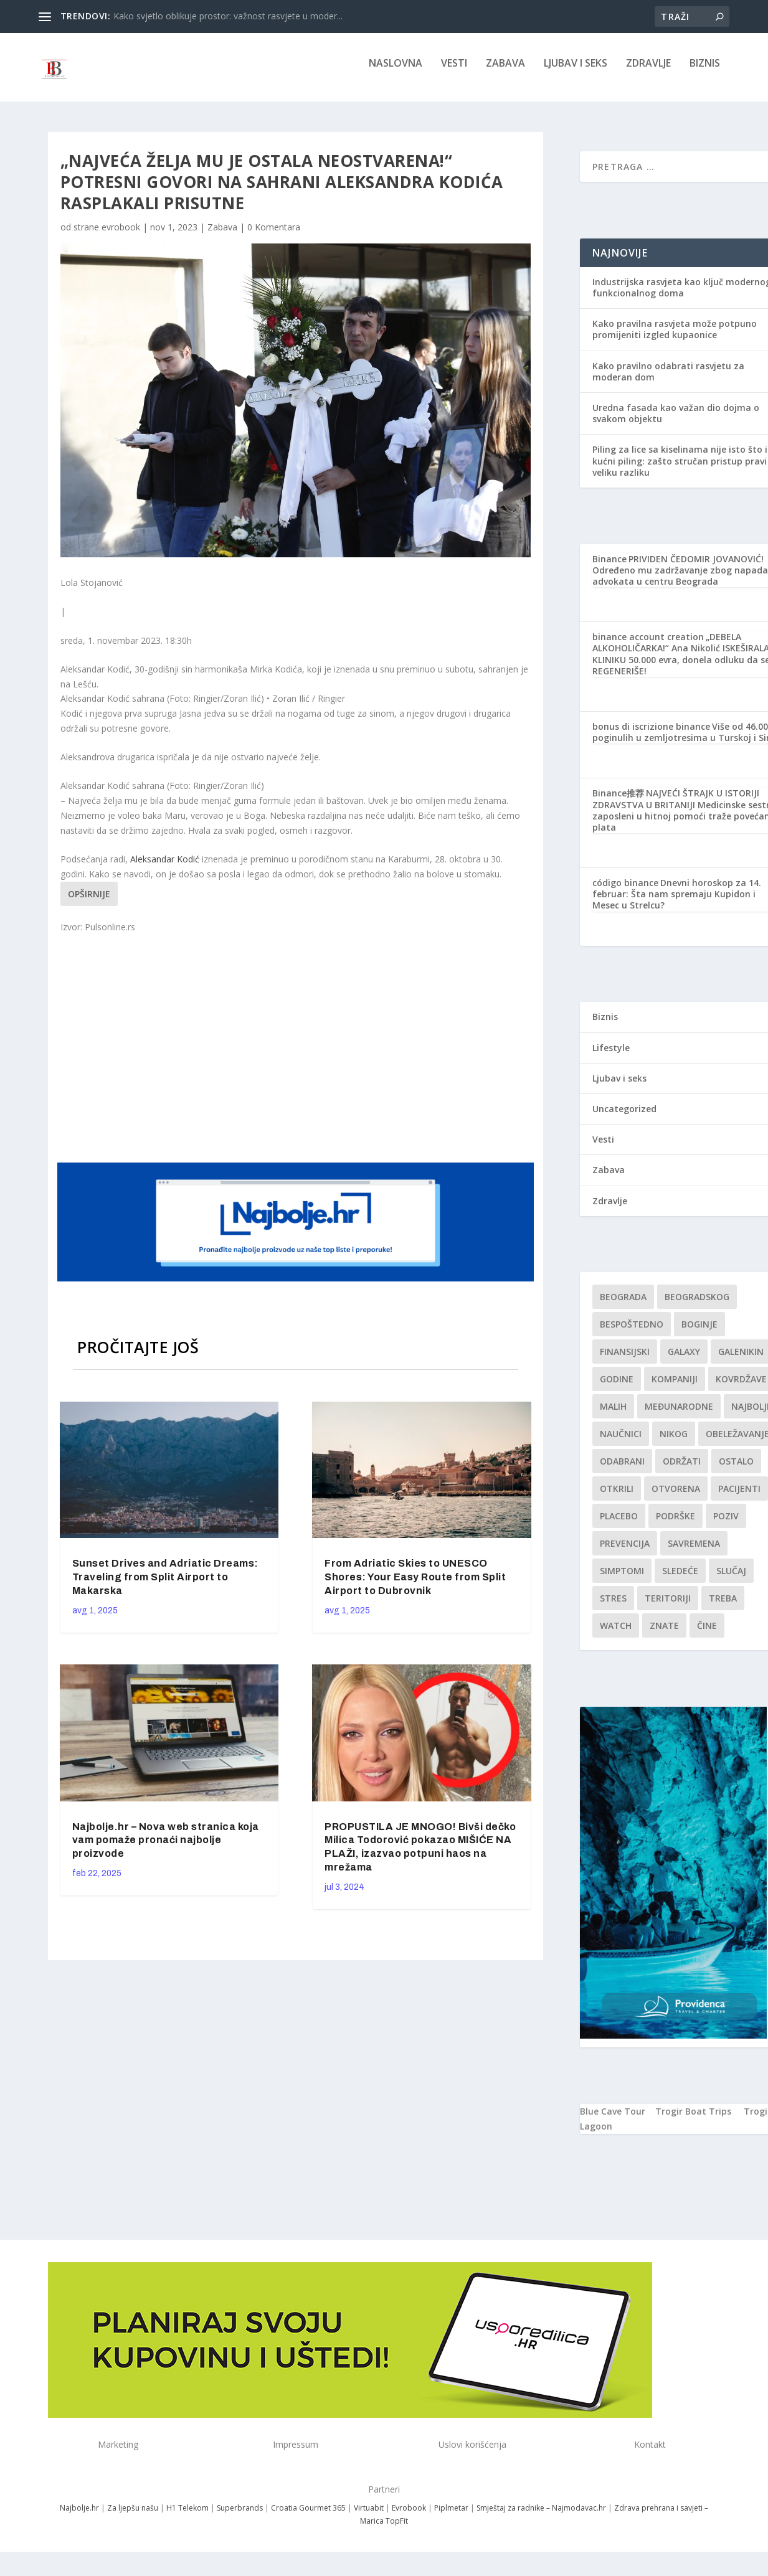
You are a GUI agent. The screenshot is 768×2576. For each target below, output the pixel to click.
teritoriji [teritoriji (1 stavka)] (668, 1607)
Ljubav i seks (575, 72)
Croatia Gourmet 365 (308, 2516)
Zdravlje (648, 72)
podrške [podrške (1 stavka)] (675, 1525)
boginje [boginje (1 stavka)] (699, 1333)
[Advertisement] (297, 1054)
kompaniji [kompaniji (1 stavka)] (675, 1388)
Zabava (505, 72)
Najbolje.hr (79, 2516)
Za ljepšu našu (132, 2516)
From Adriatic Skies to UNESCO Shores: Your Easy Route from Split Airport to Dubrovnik (415, 1586)
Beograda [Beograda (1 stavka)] (623, 1305)
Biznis (705, 72)
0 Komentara (273, 236)
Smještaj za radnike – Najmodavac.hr (541, 2516)
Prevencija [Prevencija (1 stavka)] (625, 1552)
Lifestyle (611, 1056)
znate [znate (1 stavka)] (664, 1634)
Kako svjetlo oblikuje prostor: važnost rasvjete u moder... (228, 16)
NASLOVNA (395, 72)
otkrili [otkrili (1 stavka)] (616, 1497)
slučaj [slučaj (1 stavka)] (731, 1579)
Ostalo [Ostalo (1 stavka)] (736, 1470)
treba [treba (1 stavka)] (723, 1607)
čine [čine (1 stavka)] (707, 1634)
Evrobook (409, 2516)
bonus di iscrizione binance (651, 735)
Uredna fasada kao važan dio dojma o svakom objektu (675, 421)
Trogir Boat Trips (693, 2120)
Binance (609, 567)
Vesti (454, 72)
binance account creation (648, 645)
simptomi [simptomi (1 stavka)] (622, 1579)
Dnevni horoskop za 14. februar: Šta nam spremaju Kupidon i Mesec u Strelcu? (676, 902)
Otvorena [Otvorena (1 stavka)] (676, 1497)
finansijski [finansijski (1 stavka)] (625, 1360)
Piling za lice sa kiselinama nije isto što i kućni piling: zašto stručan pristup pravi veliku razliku (679, 469)
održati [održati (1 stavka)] (682, 1470)
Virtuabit (369, 2516)
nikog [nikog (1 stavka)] (674, 1442)
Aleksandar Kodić (164, 868)
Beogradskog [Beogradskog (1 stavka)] (697, 1305)
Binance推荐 (618, 802)
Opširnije (89, 902)
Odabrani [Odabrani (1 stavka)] (622, 1470)
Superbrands (240, 2516)
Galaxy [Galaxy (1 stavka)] (684, 1360)
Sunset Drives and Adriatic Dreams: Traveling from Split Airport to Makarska (165, 1586)
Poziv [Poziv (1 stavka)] (726, 1525)
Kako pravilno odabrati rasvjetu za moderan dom (668, 380)
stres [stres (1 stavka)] (613, 1607)
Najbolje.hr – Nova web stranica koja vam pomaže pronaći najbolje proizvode (165, 1848)
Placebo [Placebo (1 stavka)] (619, 1525)
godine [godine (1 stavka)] (616, 1388)
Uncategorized (624, 1117)
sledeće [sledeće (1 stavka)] (680, 1579)
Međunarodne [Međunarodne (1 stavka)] (679, 1415)
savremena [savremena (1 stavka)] (694, 1552)
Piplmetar (450, 2516)
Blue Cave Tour (612, 2120)
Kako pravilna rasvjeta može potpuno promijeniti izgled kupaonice (674, 337)
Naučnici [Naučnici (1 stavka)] (621, 1442)
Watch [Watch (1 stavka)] (616, 1634)
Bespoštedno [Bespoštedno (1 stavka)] (631, 1333)
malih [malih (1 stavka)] (613, 1415)
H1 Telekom (187, 2516)
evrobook (121, 236)
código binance (625, 891)
